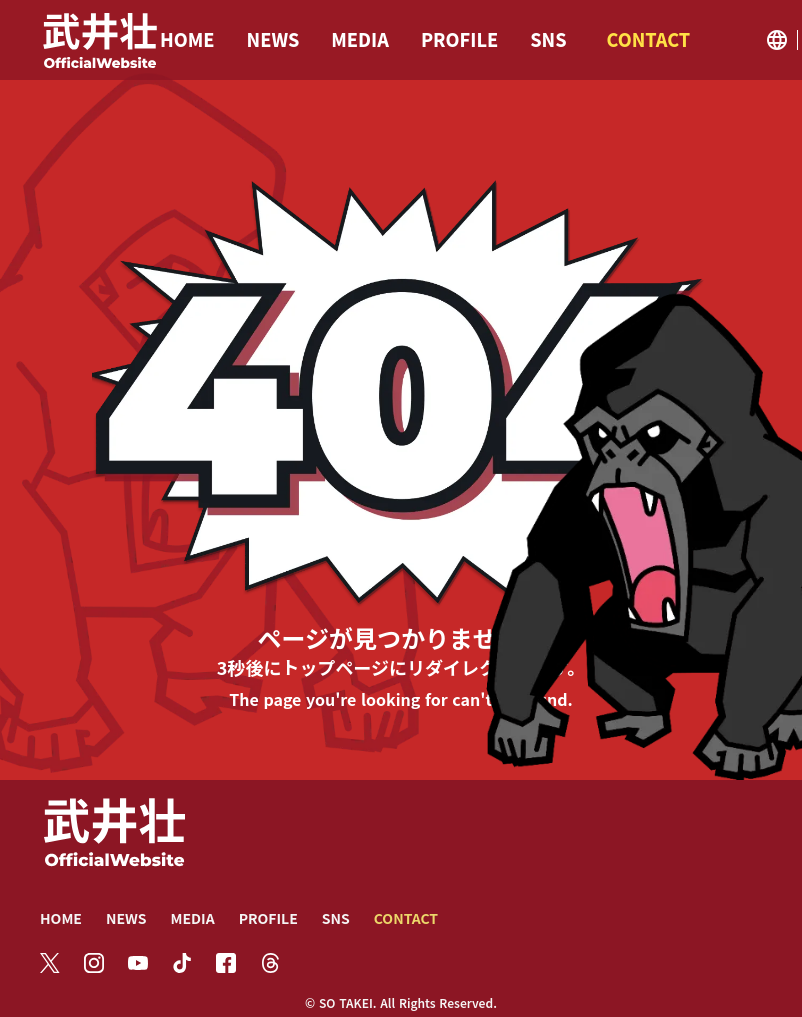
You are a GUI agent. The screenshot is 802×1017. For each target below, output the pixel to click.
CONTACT (406, 918)
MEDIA (192, 918)
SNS (336, 918)
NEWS (126, 918)
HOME (61, 918)
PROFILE (268, 918)
